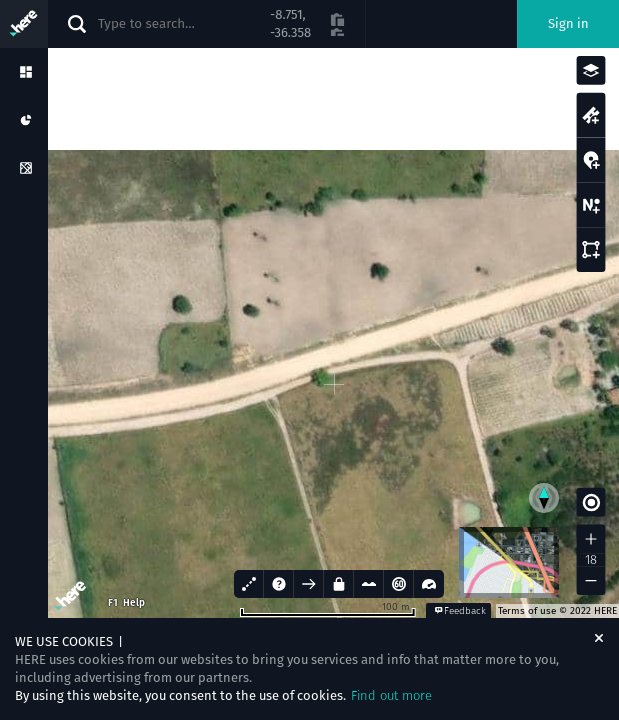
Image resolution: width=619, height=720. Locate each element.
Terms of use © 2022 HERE (557, 611)
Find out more (391, 695)
